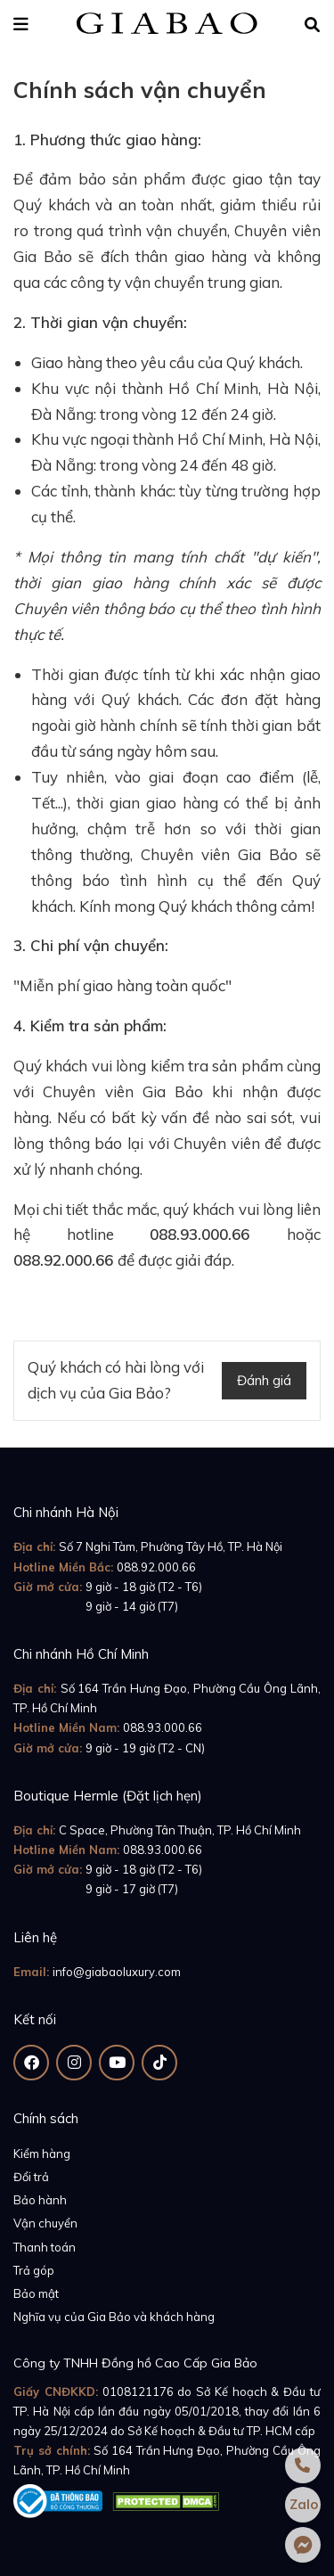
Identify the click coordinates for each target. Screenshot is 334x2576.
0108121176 (138, 2391)
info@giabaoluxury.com (117, 1972)
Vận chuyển (45, 2223)
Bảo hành (40, 2200)
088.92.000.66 (156, 1567)
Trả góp (33, 2270)
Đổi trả (31, 2177)
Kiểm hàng (41, 2153)
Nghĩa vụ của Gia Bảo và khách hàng (114, 2316)
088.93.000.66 (162, 1727)
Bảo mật (36, 2293)
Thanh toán (44, 2247)
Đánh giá (264, 1380)
